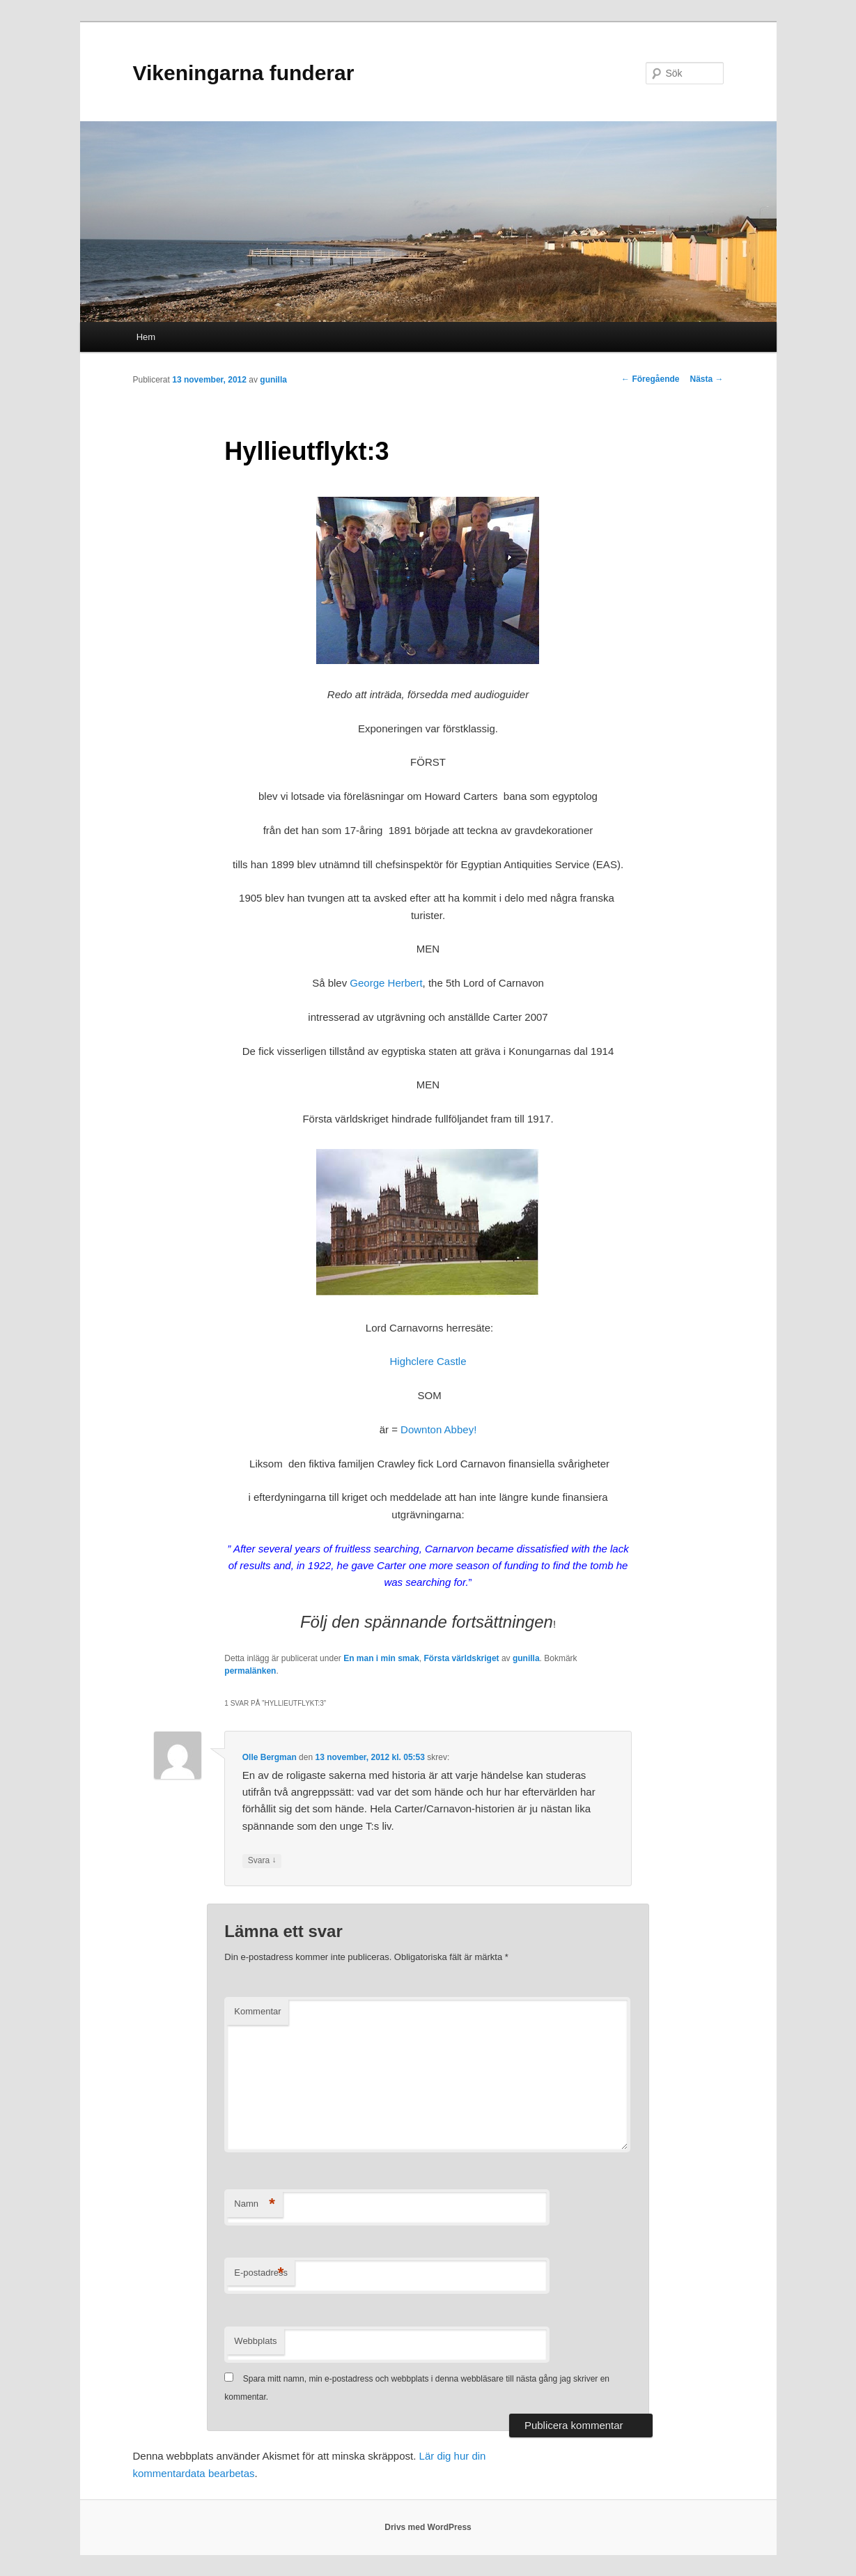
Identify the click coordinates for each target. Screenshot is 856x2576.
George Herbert (386, 983)
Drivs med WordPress (428, 2527)
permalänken (250, 1671)
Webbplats (255, 2341)
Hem (146, 337)
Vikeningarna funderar (244, 72)
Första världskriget (461, 1658)
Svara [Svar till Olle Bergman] (262, 1860)
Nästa (706, 379)
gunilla (273, 380)
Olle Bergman (269, 1757)
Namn (254, 2204)
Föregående (650, 379)
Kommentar (257, 2011)
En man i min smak (381, 1658)
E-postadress (261, 2273)
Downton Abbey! (438, 1429)
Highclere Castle (427, 1361)
